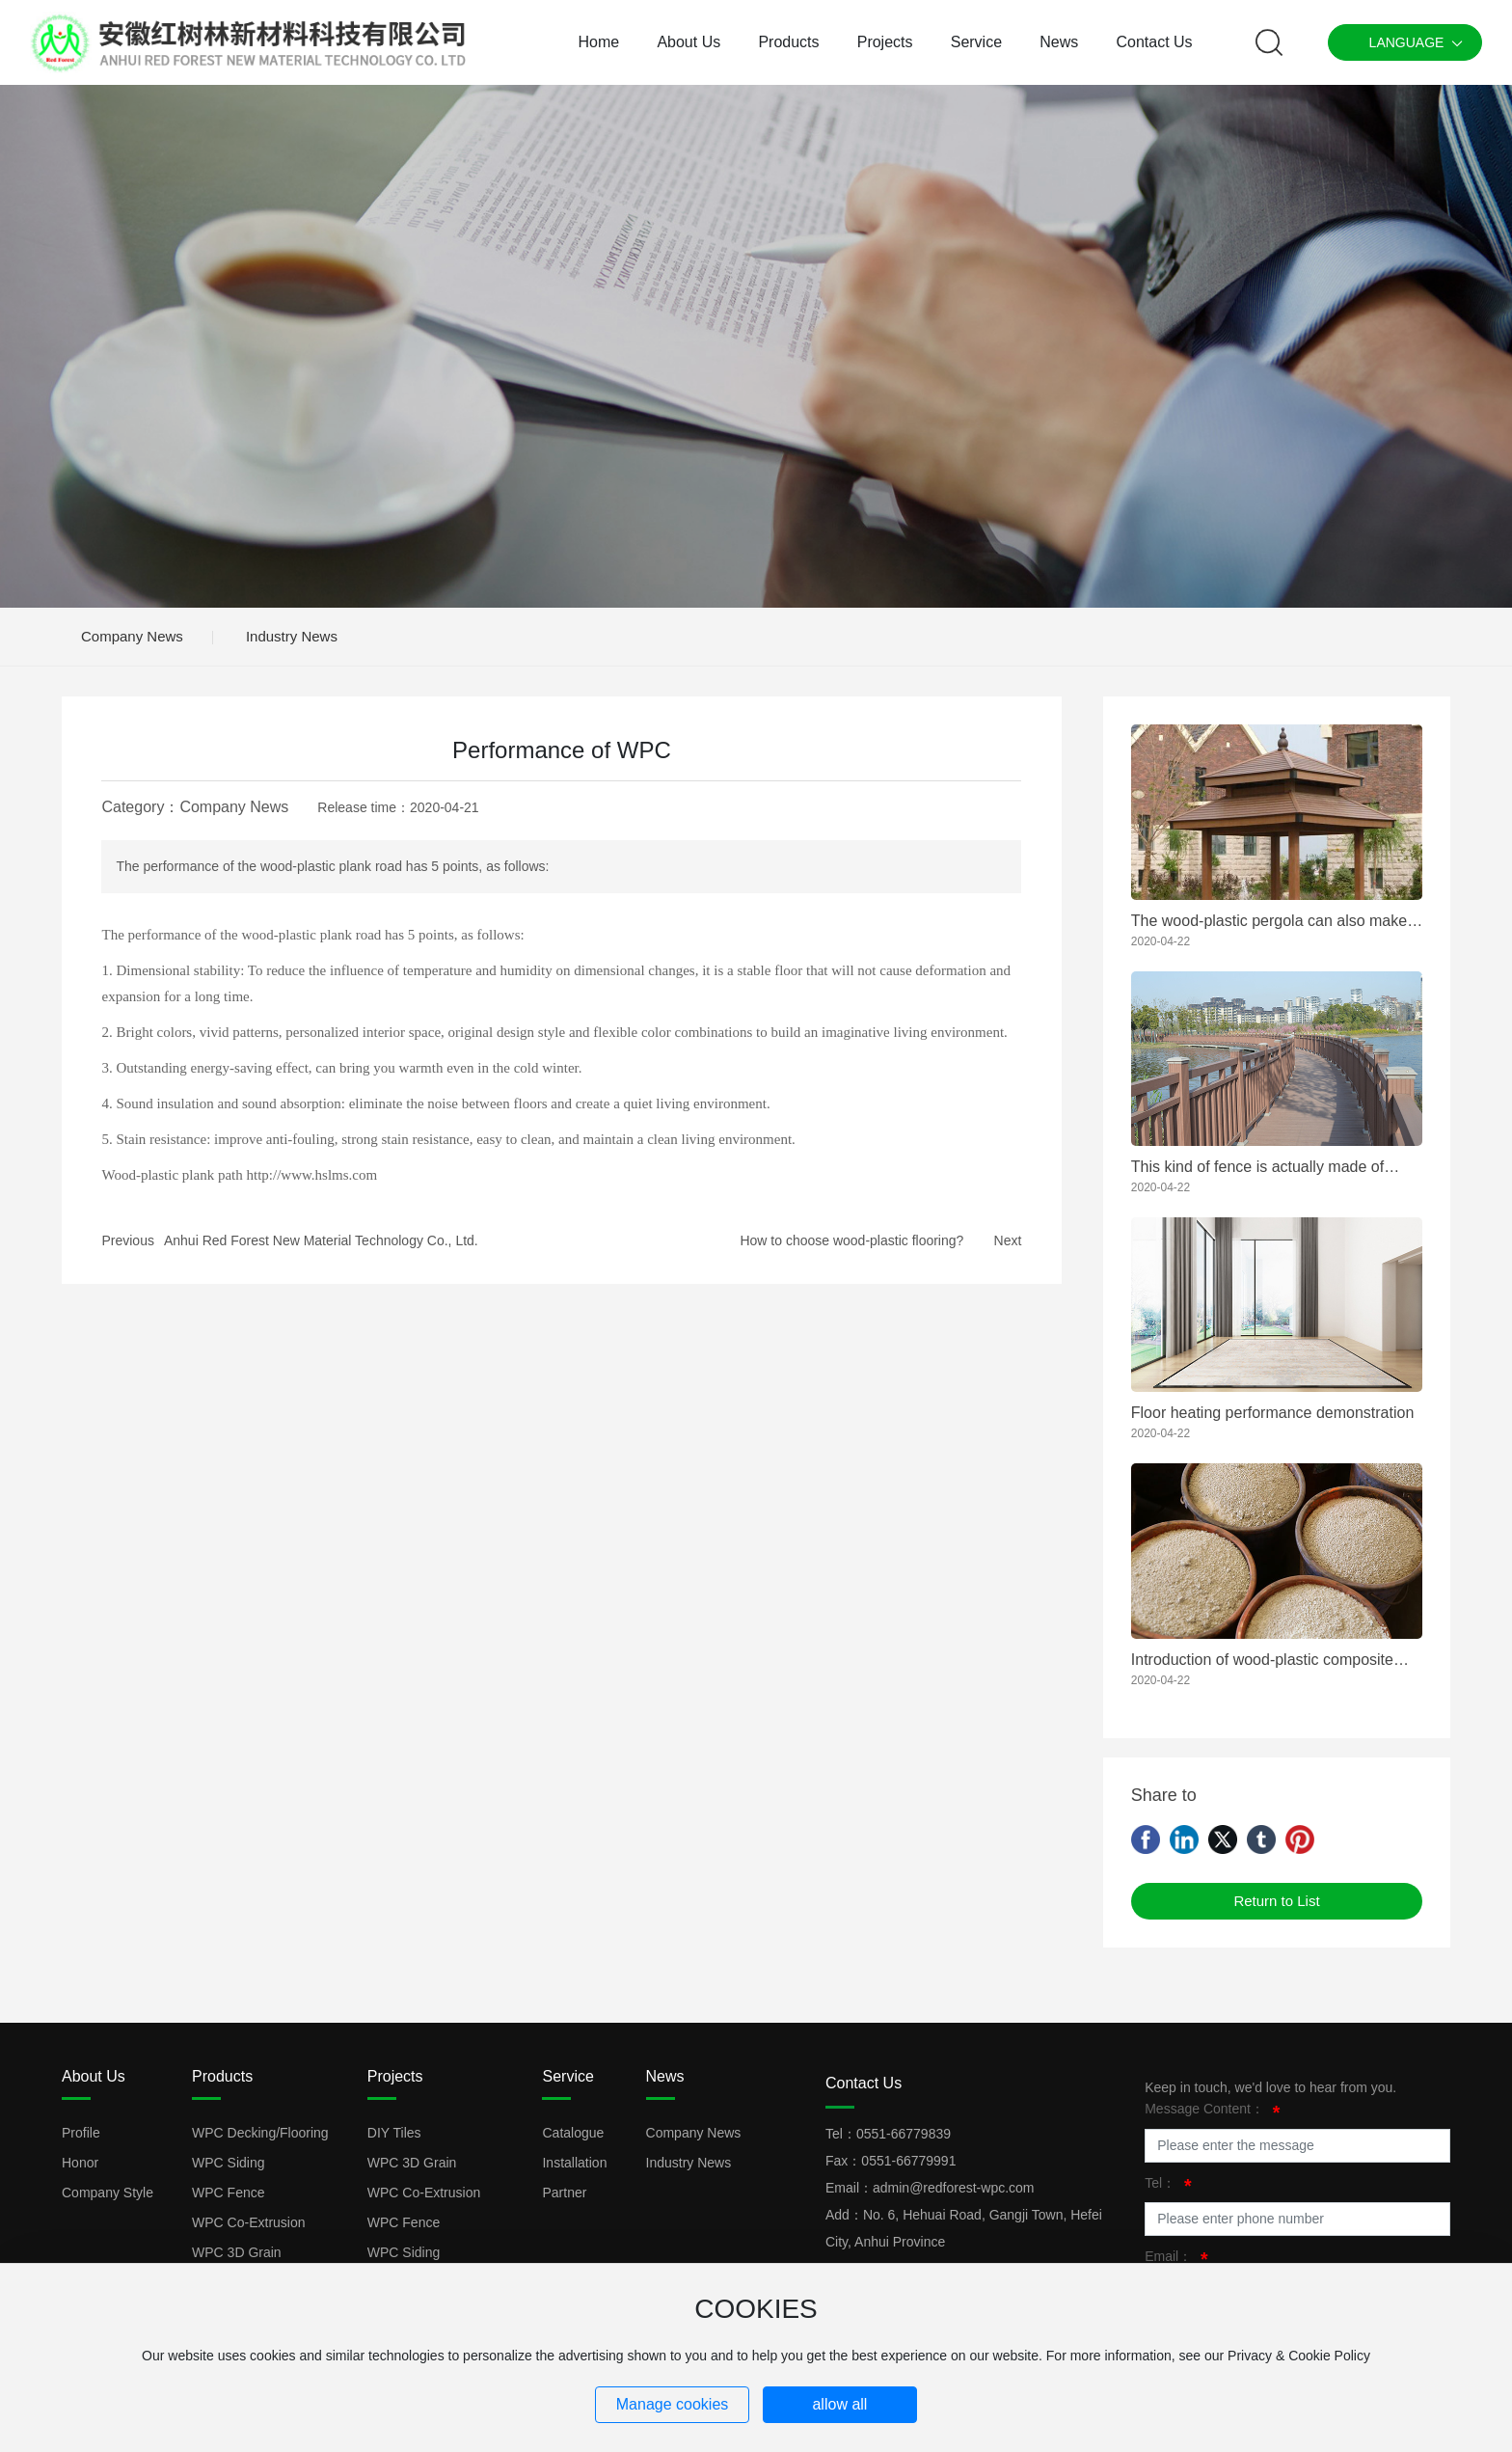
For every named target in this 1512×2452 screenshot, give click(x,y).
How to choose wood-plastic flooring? (851, 1240)
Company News (132, 636)
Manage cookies (672, 2404)
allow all (839, 2404)
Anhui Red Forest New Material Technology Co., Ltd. (321, 1240)
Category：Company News (194, 807)
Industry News (292, 636)
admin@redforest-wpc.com (954, 2187)
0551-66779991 (908, 2160)
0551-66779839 (903, 2133)
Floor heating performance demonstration (1273, 1412)
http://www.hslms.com (311, 1175)
